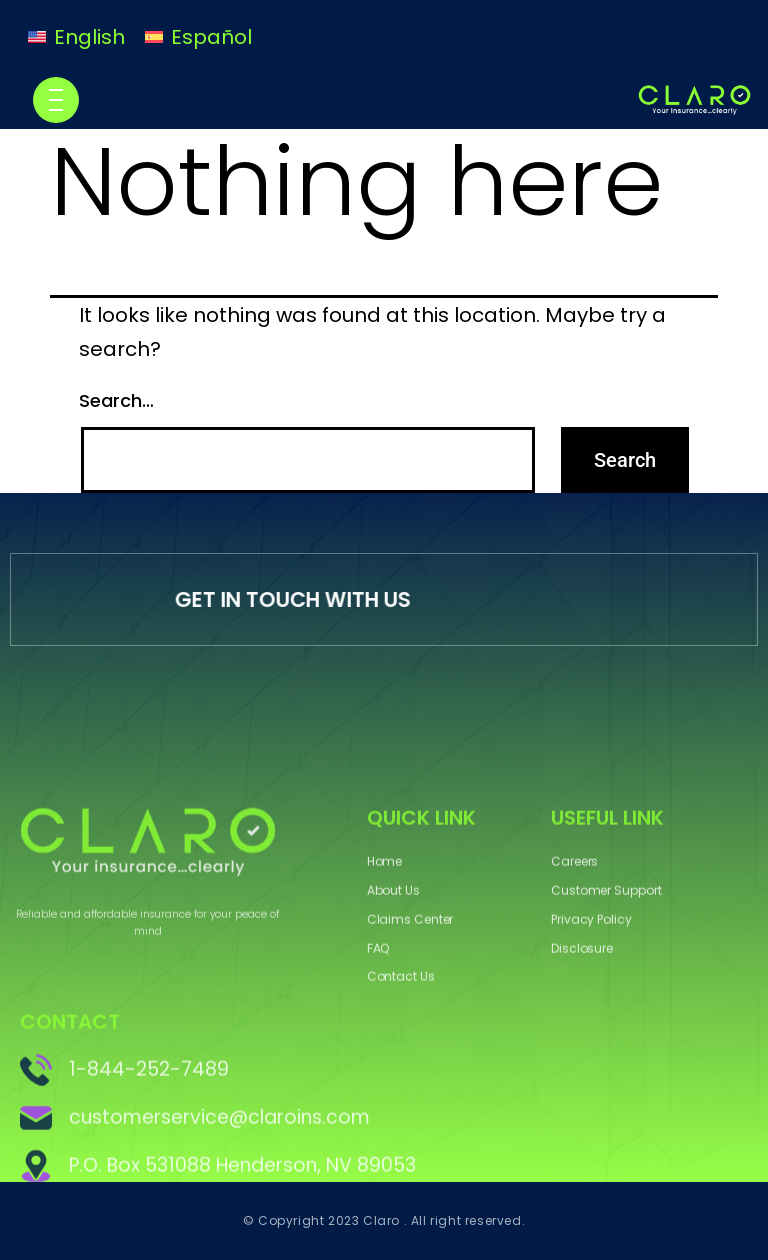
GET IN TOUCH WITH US (242, 599)
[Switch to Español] (198, 36)
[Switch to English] (76, 36)
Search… (116, 400)
